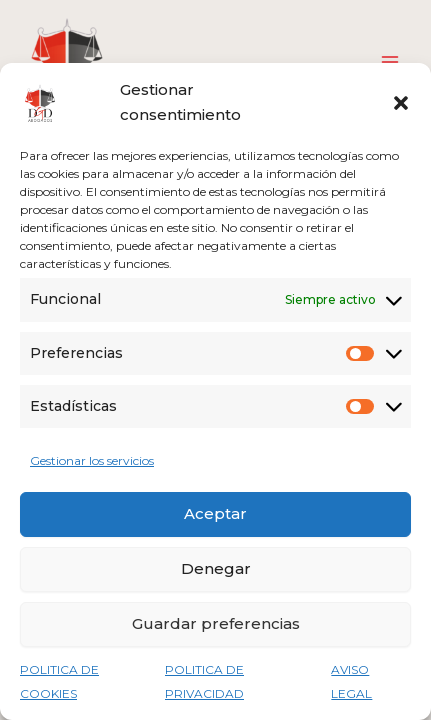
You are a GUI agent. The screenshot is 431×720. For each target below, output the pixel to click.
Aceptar (215, 513)
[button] (401, 103)
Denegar (216, 568)
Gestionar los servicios (92, 460)
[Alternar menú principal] (390, 62)
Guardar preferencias (216, 623)
